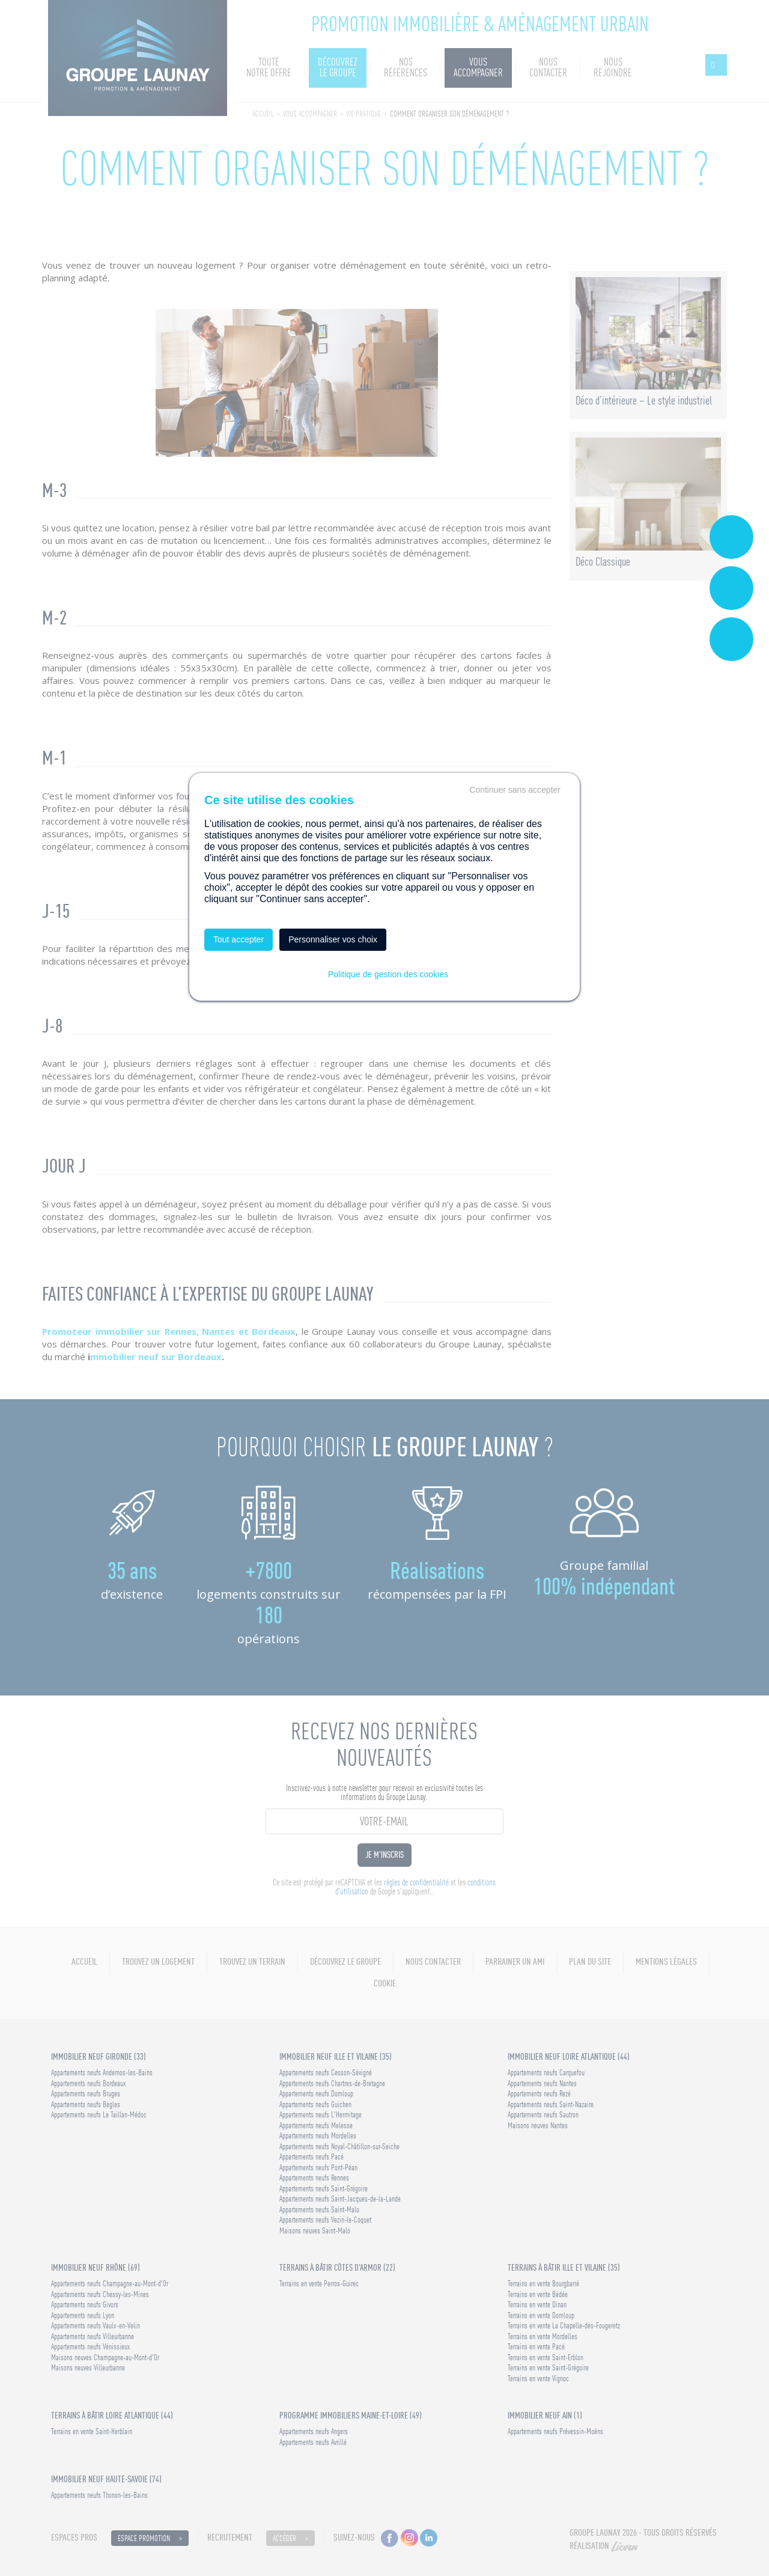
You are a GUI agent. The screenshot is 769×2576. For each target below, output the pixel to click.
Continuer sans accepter (515, 790)
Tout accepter (238, 939)
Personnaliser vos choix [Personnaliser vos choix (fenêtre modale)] (332, 939)
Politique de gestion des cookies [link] (388, 974)
